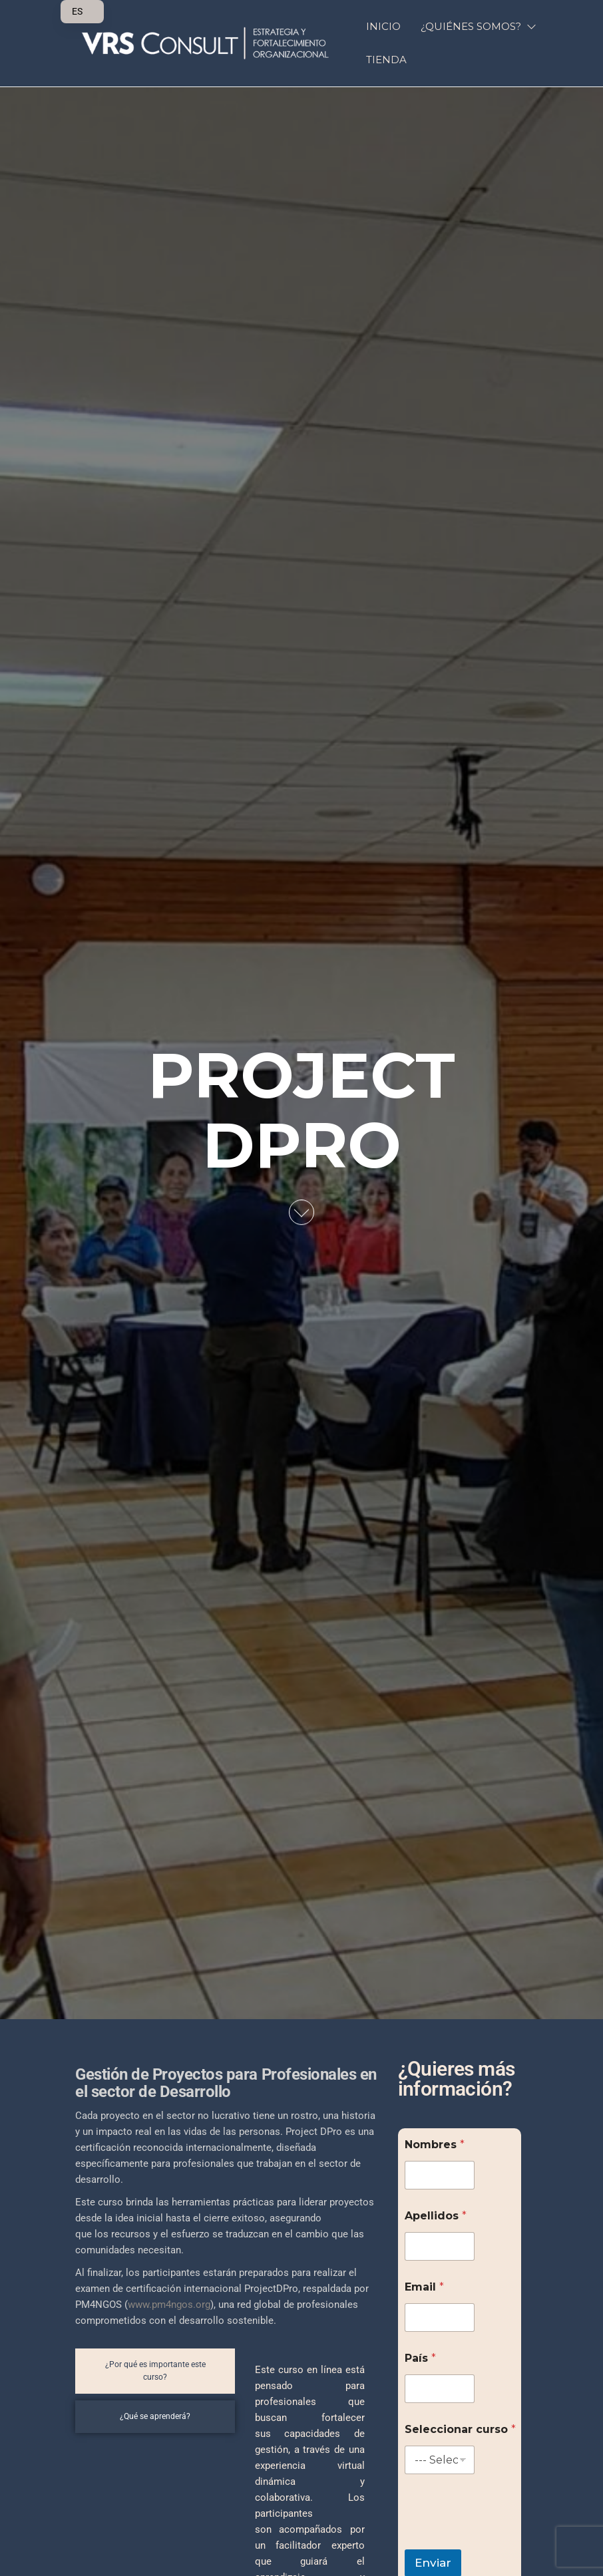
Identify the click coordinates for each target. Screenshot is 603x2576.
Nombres (435, 2144)
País (420, 2358)
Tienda (386, 59)
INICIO (383, 26)
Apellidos (436, 2215)
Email (424, 2287)
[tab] (155, 2371)
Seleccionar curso (460, 2429)
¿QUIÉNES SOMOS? (471, 26)
